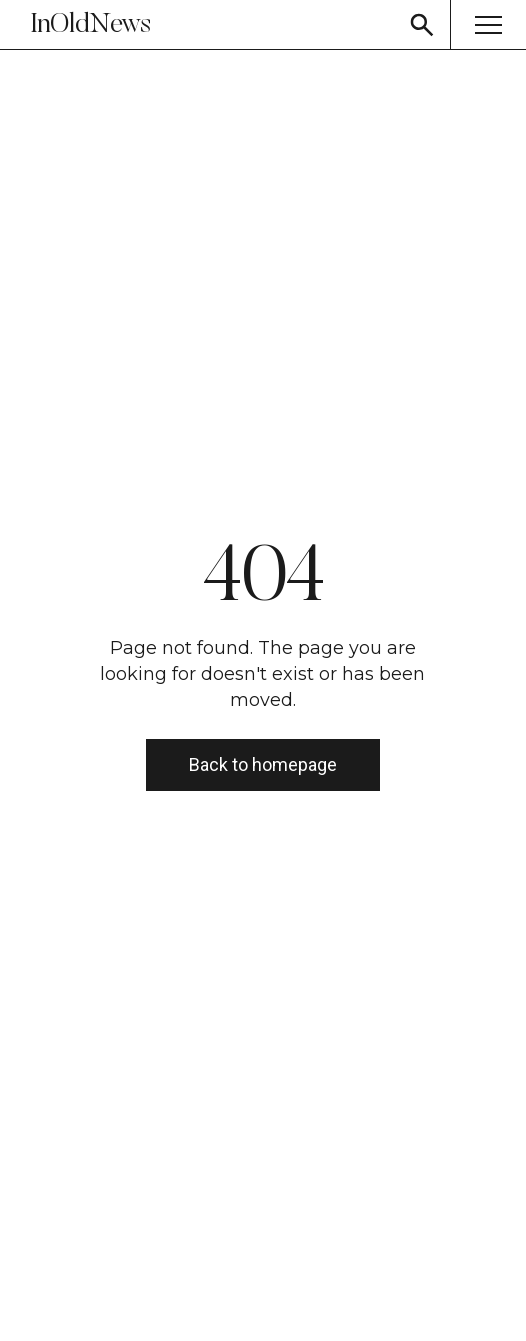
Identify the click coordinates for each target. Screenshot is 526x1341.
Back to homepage (263, 764)
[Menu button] (488, 24)
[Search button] (422, 24)
